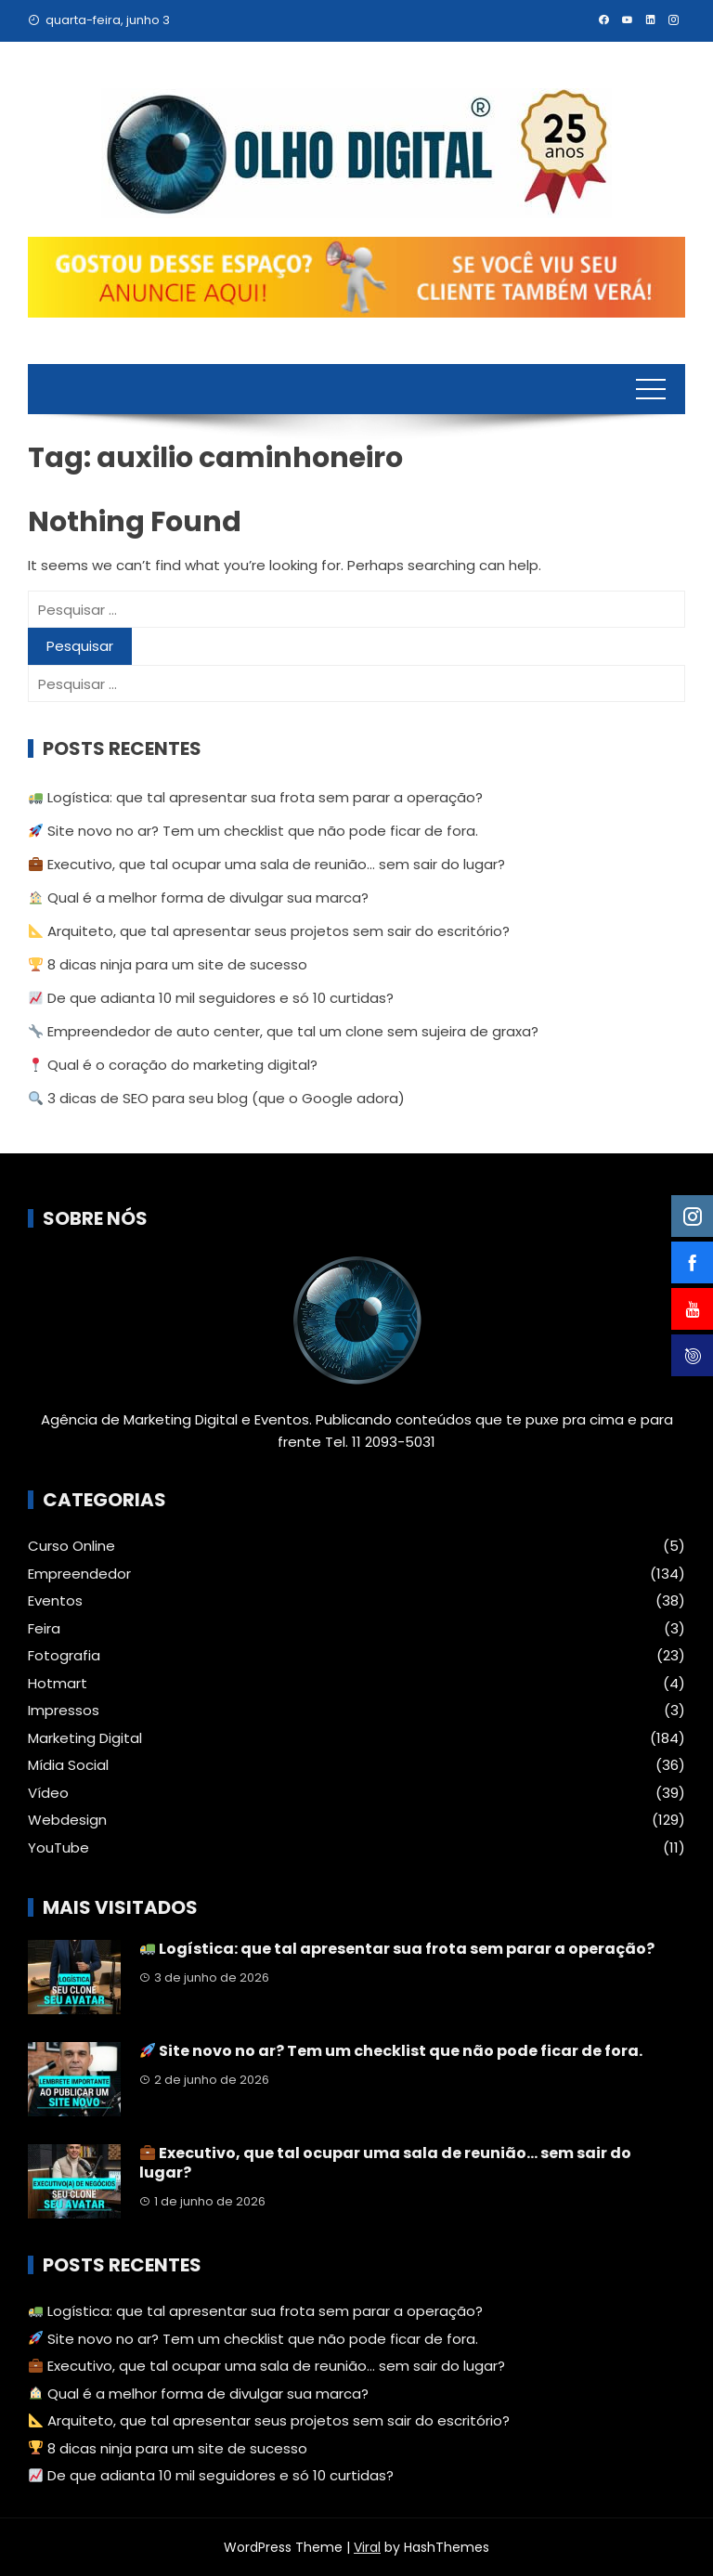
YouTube (58, 1848)
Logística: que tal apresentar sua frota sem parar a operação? (256, 797)
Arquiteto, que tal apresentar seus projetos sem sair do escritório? (269, 931)
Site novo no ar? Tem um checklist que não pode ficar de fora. (253, 830)
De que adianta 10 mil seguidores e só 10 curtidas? (211, 998)
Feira (44, 1629)
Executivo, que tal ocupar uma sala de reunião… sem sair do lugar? (267, 864)
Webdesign (67, 1820)
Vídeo (48, 1793)
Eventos (55, 1601)
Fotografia (64, 1655)
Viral (367, 2547)
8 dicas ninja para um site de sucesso (168, 964)
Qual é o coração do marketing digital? (173, 1064)
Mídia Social (68, 1765)
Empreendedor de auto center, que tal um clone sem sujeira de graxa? (283, 1031)
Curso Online (71, 1546)
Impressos (63, 1710)
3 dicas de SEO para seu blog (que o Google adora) (217, 1098)
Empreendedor (79, 1574)
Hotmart (57, 1683)
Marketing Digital (85, 1738)
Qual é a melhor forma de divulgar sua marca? (199, 897)
